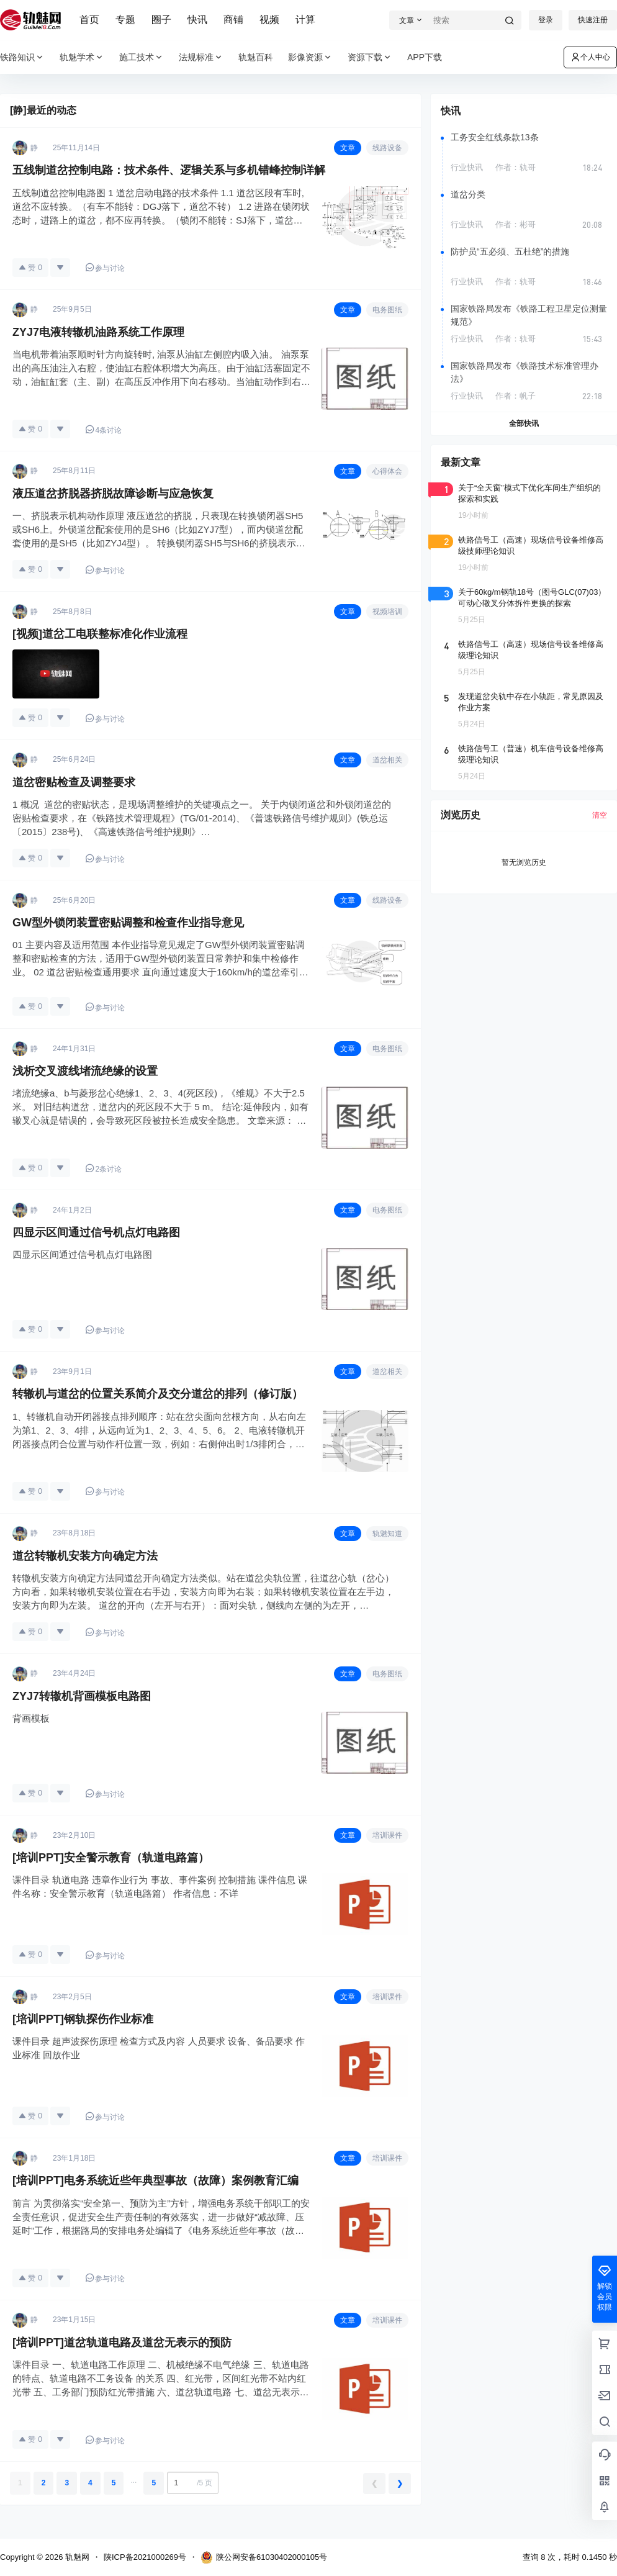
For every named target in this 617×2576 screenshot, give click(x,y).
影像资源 (310, 57)
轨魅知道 (387, 1533)
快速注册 (593, 20)
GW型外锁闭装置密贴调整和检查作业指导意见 (128, 922)
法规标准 (201, 57)
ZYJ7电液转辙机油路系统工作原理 (98, 332)
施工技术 (141, 57)
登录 (545, 20)
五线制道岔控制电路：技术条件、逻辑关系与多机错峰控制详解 (168, 170)
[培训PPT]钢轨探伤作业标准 (82, 2019)
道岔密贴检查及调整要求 (73, 782)
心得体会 (387, 471)
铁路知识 (22, 57)
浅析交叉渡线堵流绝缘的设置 (85, 1071)
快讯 (197, 19)
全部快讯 (524, 423)
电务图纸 (387, 309)
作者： (515, 167)
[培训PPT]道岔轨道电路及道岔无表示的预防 (122, 2342)
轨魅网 (76, 2557)
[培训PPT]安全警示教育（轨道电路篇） (110, 1857)
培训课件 (387, 1835)
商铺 (233, 19)
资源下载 (370, 57)
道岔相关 (387, 760)
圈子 (161, 19)
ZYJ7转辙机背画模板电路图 (81, 1696)
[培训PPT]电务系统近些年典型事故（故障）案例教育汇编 (155, 2180)
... (133, 2480)
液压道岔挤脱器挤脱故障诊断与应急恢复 (113, 493)
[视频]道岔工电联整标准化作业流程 (99, 634)
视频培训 (387, 611)
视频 (269, 19)
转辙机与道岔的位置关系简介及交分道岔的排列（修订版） (157, 1394)
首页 (89, 19)
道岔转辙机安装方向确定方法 (85, 1556)
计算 (305, 19)
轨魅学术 (82, 57)
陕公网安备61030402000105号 (263, 2557)
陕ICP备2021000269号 (145, 2557)
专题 (125, 19)
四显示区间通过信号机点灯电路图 (96, 1232)
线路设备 (387, 147)
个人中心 (590, 57)
